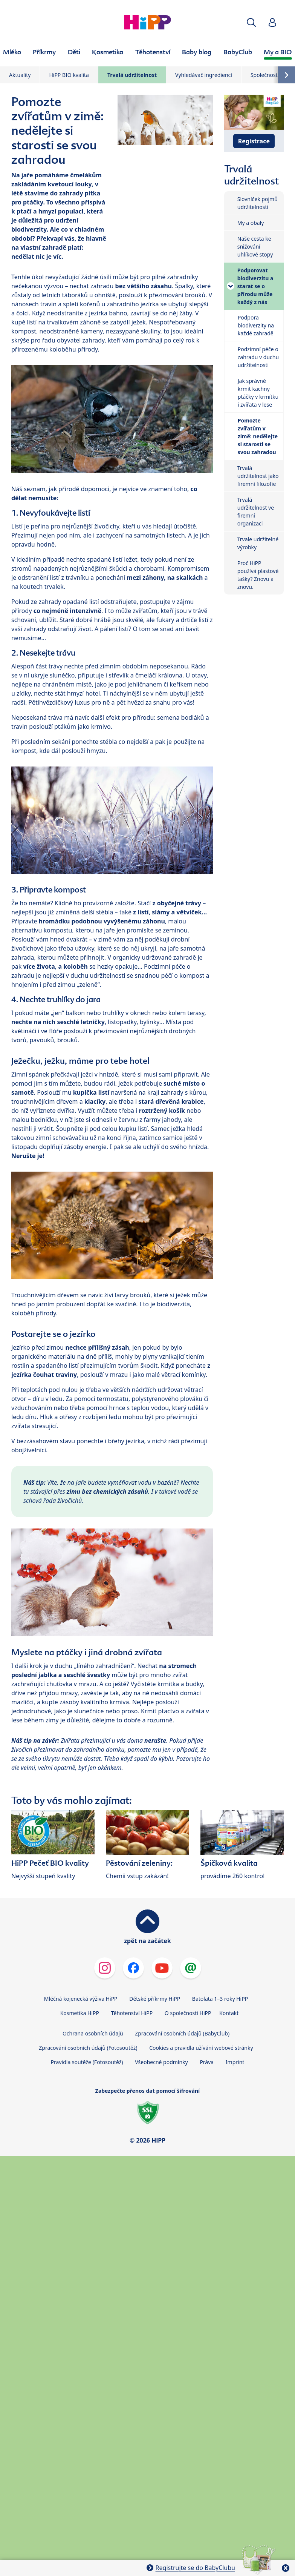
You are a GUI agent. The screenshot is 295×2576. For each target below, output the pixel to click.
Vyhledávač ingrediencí (203, 74)
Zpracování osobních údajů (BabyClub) (182, 2033)
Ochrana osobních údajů (93, 2033)
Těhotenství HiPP (132, 2013)
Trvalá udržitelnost (132, 74)
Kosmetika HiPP (79, 2013)
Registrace (254, 141)
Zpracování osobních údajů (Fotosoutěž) (88, 2047)
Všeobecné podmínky (161, 2062)
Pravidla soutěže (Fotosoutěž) (87, 2062)
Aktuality (20, 74)
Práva (207, 2062)
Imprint (235, 2062)
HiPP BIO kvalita (69, 74)
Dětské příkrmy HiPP (154, 1998)
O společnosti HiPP (188, 2013)
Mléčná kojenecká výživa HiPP (81, 1998)
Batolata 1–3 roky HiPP (220, 1998)
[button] (251, 22)
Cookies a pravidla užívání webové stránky (201, 2047)
